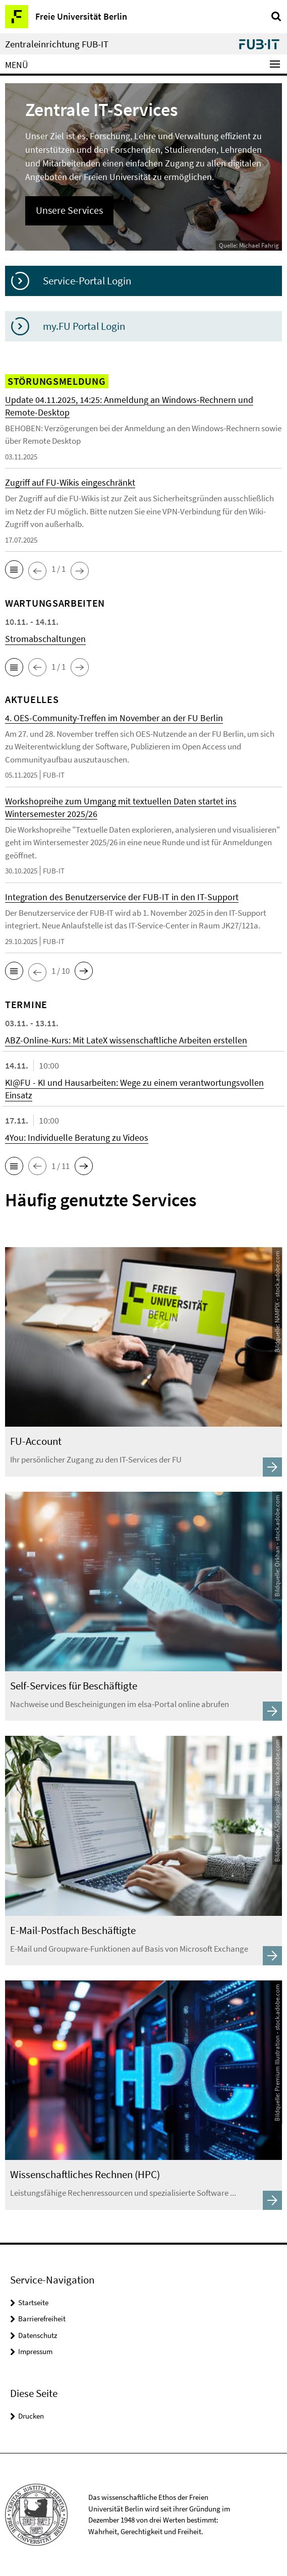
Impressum (35, 2351)
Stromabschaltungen (45, 639)
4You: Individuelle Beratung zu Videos (76, 1137)
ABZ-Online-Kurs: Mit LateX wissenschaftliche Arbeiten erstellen (126, 1040)
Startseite (33, 2302)
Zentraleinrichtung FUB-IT (56, 44)
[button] (14, 569)
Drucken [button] (31, 2416)
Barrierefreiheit (42, 2318)
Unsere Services (69, 210)
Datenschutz (37, 2335)
